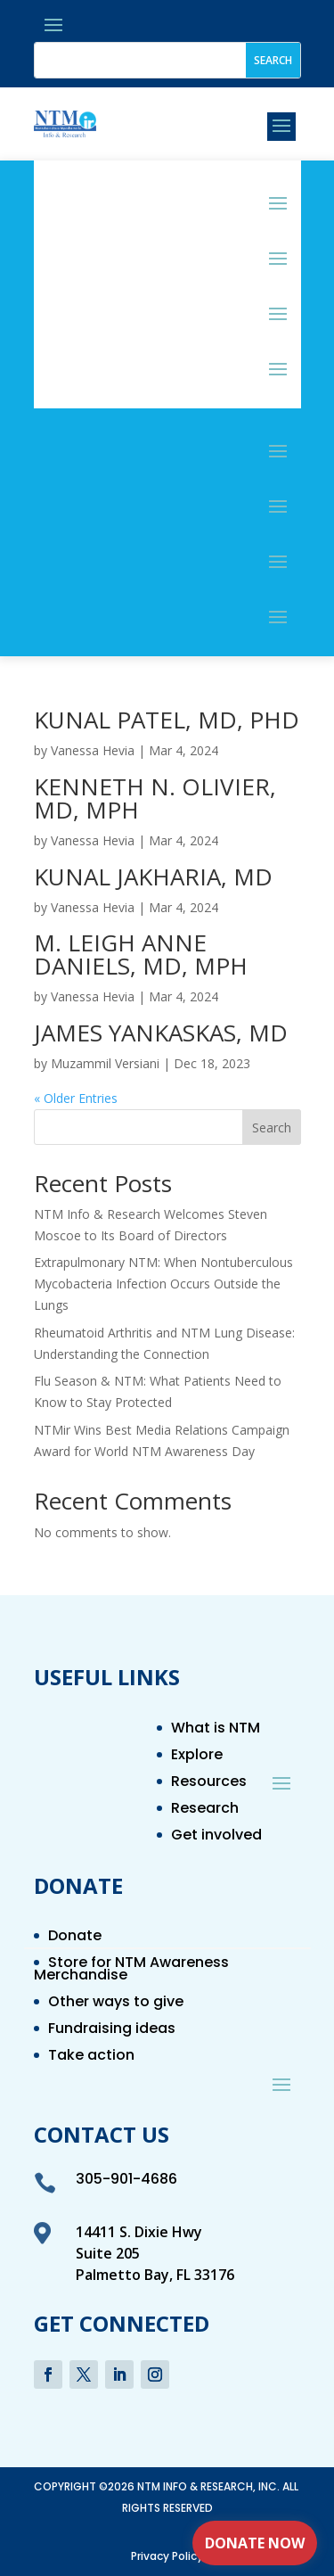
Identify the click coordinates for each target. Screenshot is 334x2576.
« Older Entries (76, 1098)
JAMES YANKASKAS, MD (161, 1032)
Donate (75, 1938)
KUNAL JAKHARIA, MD (153, 876)
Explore (197, 1757)
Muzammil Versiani (105, 1063)
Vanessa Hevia (92, 750)
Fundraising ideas (111, 2030)
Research (205, 1810)
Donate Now (255, 2543)
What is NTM (215, 1730)
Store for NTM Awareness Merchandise (131, 1970)
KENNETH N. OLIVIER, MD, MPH (155, 798)
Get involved (216, 1837)
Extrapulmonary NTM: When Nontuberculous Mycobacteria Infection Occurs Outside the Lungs (163, 1283)
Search (271, 1127)
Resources (209, 1783)
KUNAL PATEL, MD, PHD (166, 720)
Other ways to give (115, 2004)
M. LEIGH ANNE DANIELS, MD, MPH (141, 954)
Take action (91, 2057)
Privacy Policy (167, 2556)
